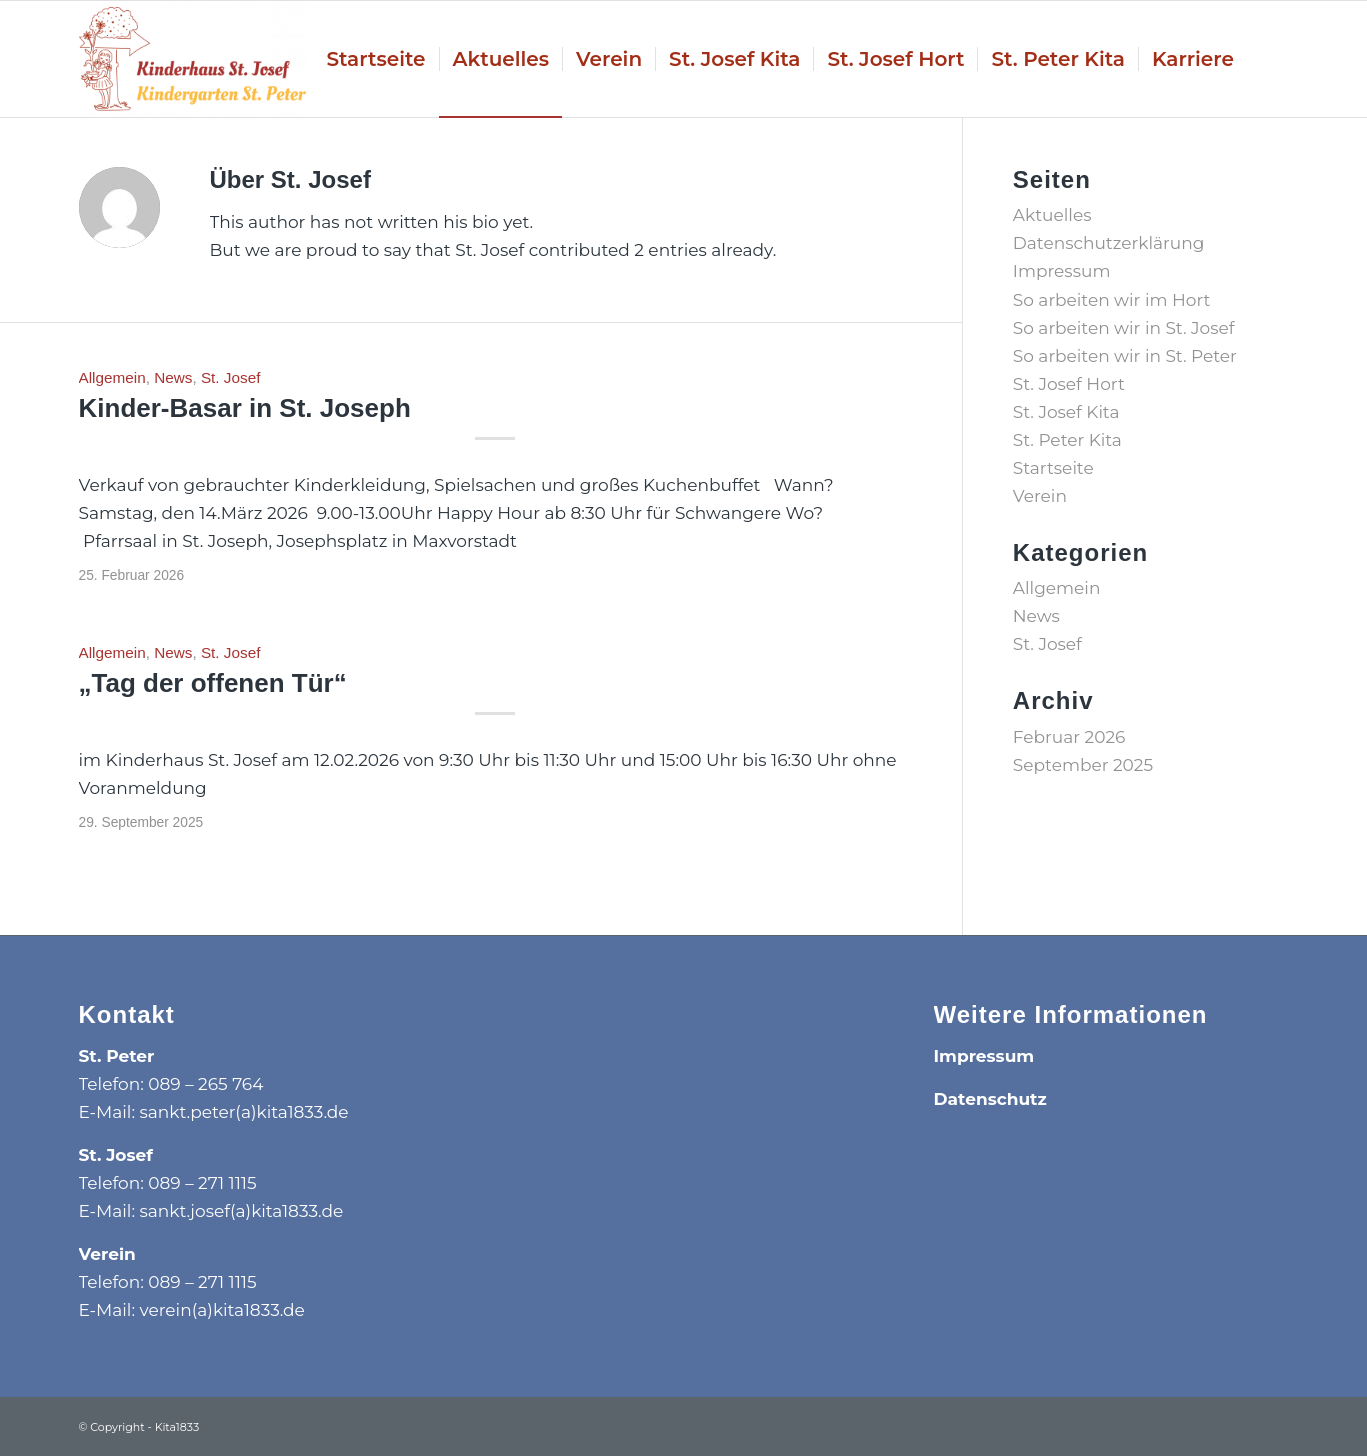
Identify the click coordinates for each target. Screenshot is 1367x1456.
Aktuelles (1052, 215)
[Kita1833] (192, 59)
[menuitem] (375, 59)
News (173, 377)
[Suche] (1268, 59)
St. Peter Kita (1067, 440)
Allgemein (112, 377)
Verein (1040, 496)
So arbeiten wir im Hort (1112, 300)
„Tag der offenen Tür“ (213, 683)
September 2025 (1083, 765)
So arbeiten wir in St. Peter (1125, 356)
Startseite (1053, 468)
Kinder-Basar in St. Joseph (245, 408)
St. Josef (231, 377)
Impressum (1062, 271)
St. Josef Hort (1069, 384)
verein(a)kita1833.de (222, 1310)
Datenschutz (990, 1099)
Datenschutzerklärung (1109, 243)
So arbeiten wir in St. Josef (1124, 328)
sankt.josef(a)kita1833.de (242, 1211)
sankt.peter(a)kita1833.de (244, 1112)
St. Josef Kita (1066, 412)
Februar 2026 (1069, 737)
